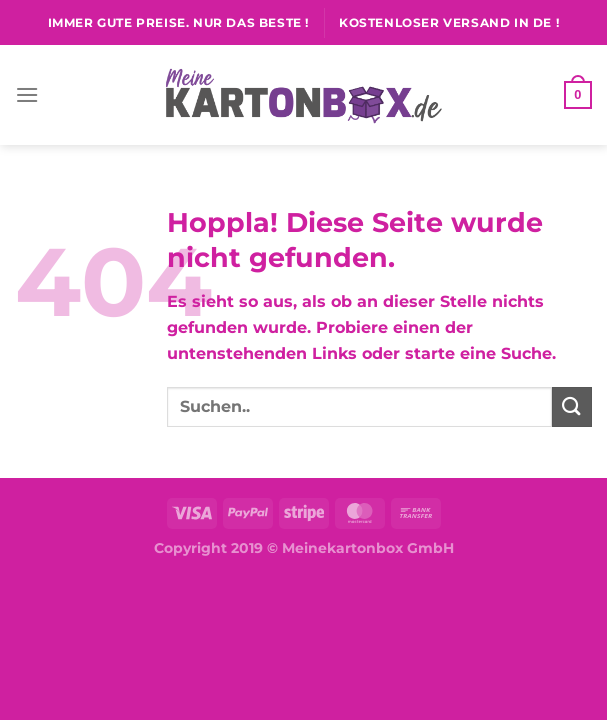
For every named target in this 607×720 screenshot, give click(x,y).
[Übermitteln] (572, 406)
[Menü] (27, 94)
